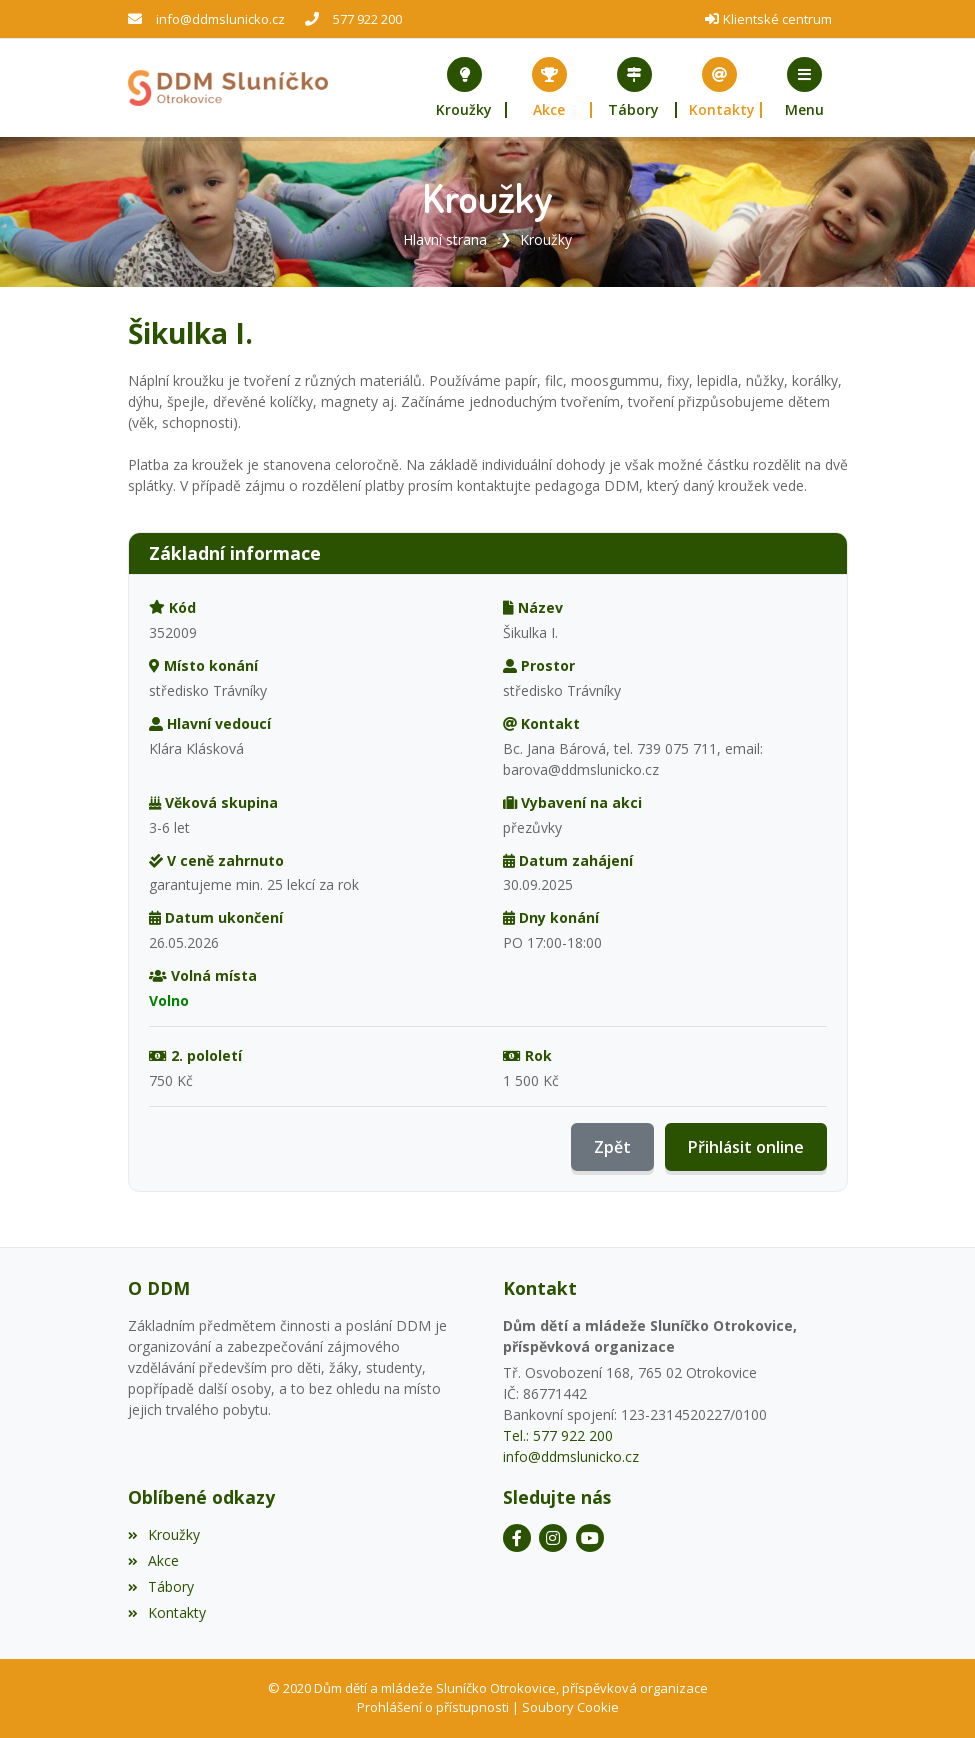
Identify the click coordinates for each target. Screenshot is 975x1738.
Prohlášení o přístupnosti (433, 1707)
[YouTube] (590, 1538)
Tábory (161, 1586)
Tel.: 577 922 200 (558, 1435)
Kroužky (546, 239)
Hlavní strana (445, 239)
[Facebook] (517, 1538)
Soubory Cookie (570, 1707)
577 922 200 (367, 19)
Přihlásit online (746, 1147)
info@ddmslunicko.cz (220, 19)
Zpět (612, 1147)
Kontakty (167, 1612)
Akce (153, 1560)
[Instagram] (553, 1538)
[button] (804, 88)
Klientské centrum (777, 19)
